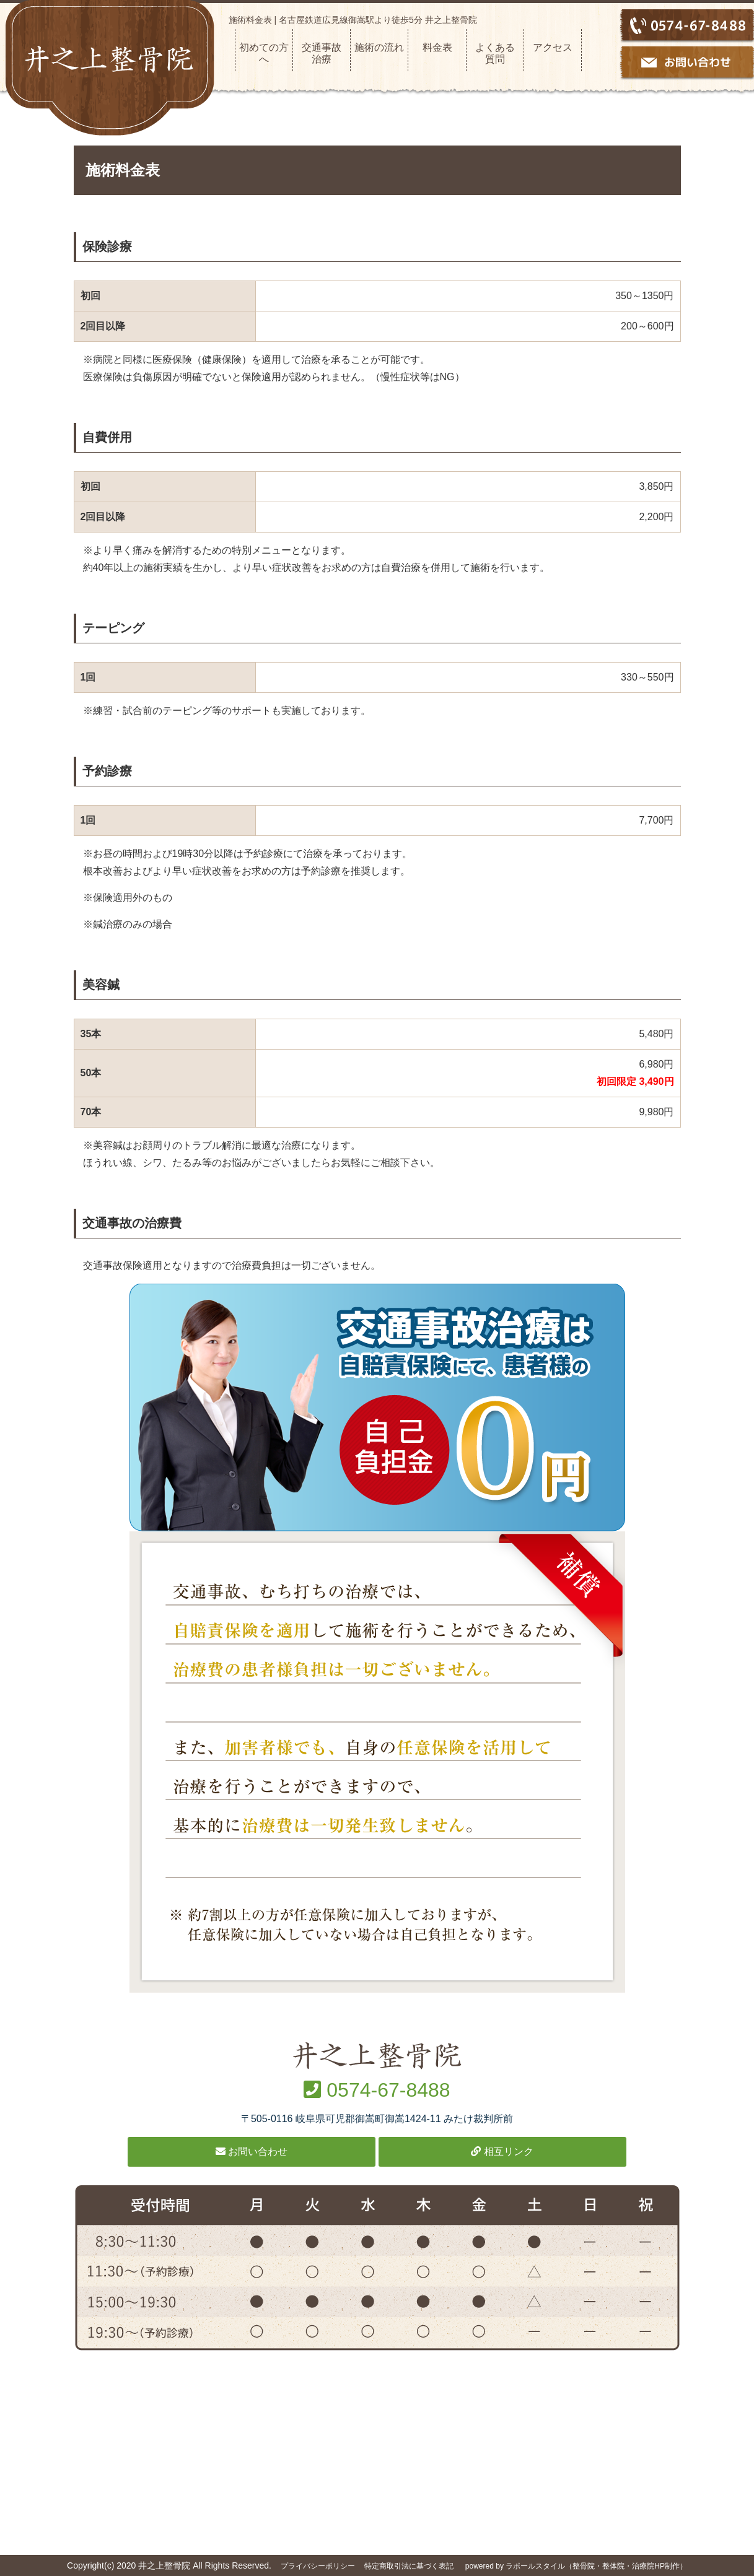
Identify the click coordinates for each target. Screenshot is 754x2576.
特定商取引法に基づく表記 (409, 2566)
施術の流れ (379, 47)
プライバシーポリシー (318, 2566)
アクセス (552, 47)
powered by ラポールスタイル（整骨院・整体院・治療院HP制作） (576, 2566)
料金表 (437, 47)
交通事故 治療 (326, 53)
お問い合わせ (251, 2151)
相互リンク (502, 2151)
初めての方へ (264, 53)
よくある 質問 (499, 53)
